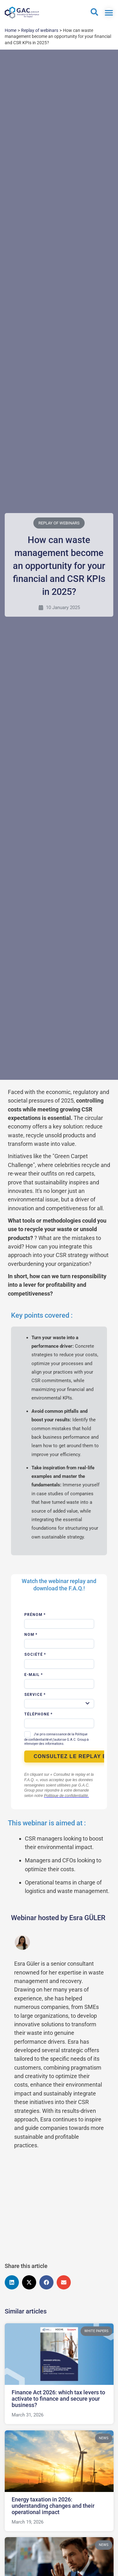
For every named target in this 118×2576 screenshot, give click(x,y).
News (103, 2438)
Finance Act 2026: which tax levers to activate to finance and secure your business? (58, 2398)
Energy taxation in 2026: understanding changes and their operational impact (52, 2505)
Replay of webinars (59, 523)
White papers (96, 2331)
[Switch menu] (108, 12)
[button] (12, 2282)
